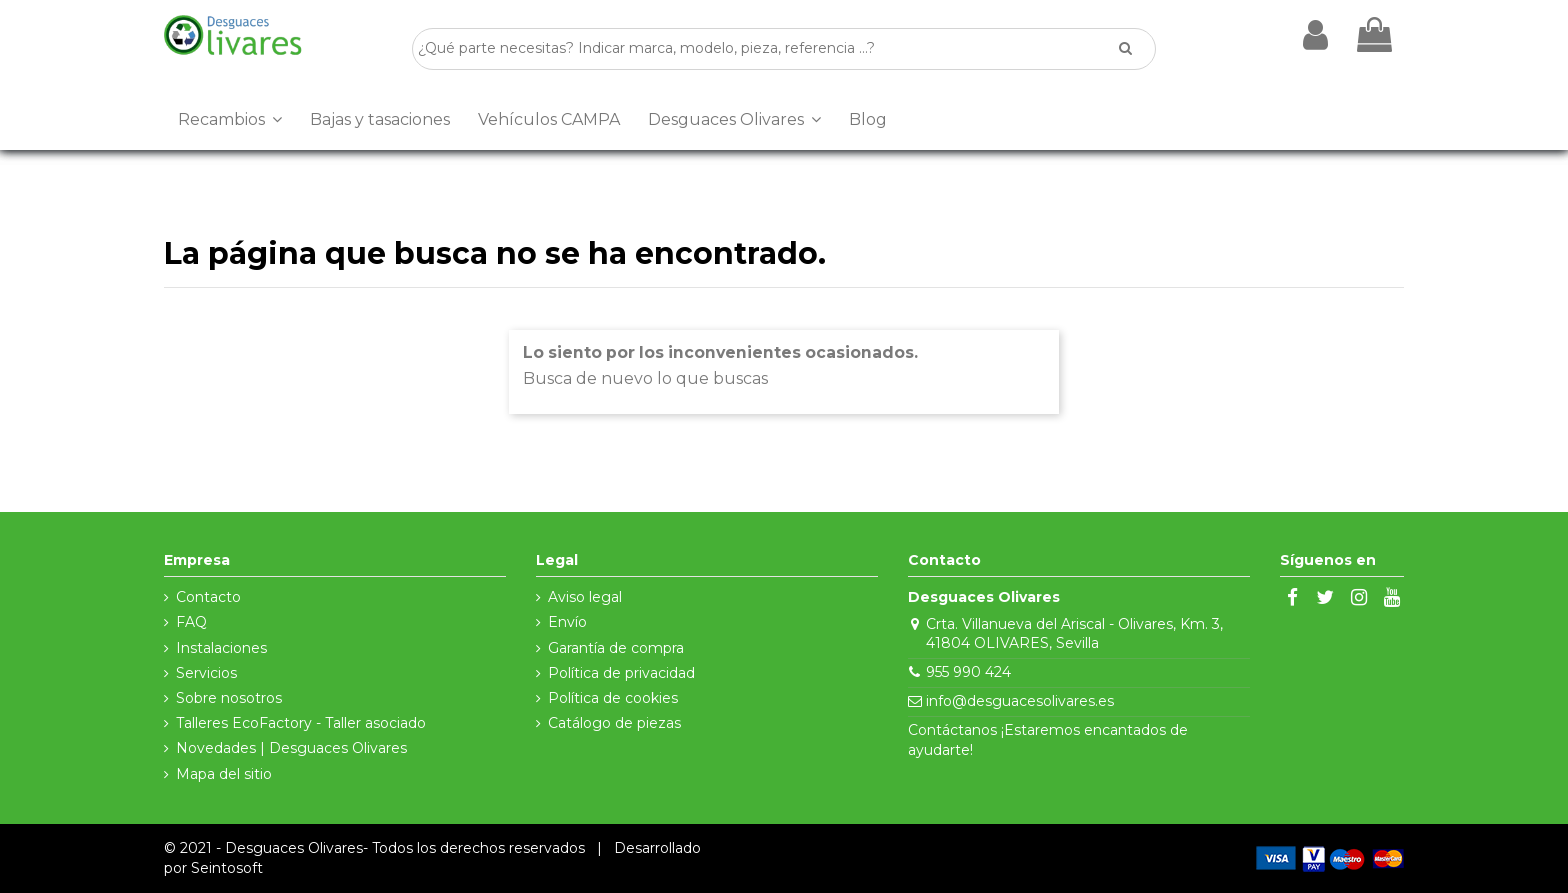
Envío (567, 622)
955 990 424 (968, 672)
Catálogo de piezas (614, 723)
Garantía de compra (616, 648)
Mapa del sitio (224, 774)
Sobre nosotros (229, 698)
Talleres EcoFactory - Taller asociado (301, 723)
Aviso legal (585, 597)
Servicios (206, 673)
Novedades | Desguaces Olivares (291, 748)
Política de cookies (613, 698)
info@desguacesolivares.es (1020, 701)
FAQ (191, 622)
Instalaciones (221, 648)
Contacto (208, 597)
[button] (230, 120)
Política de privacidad (621, 673)
